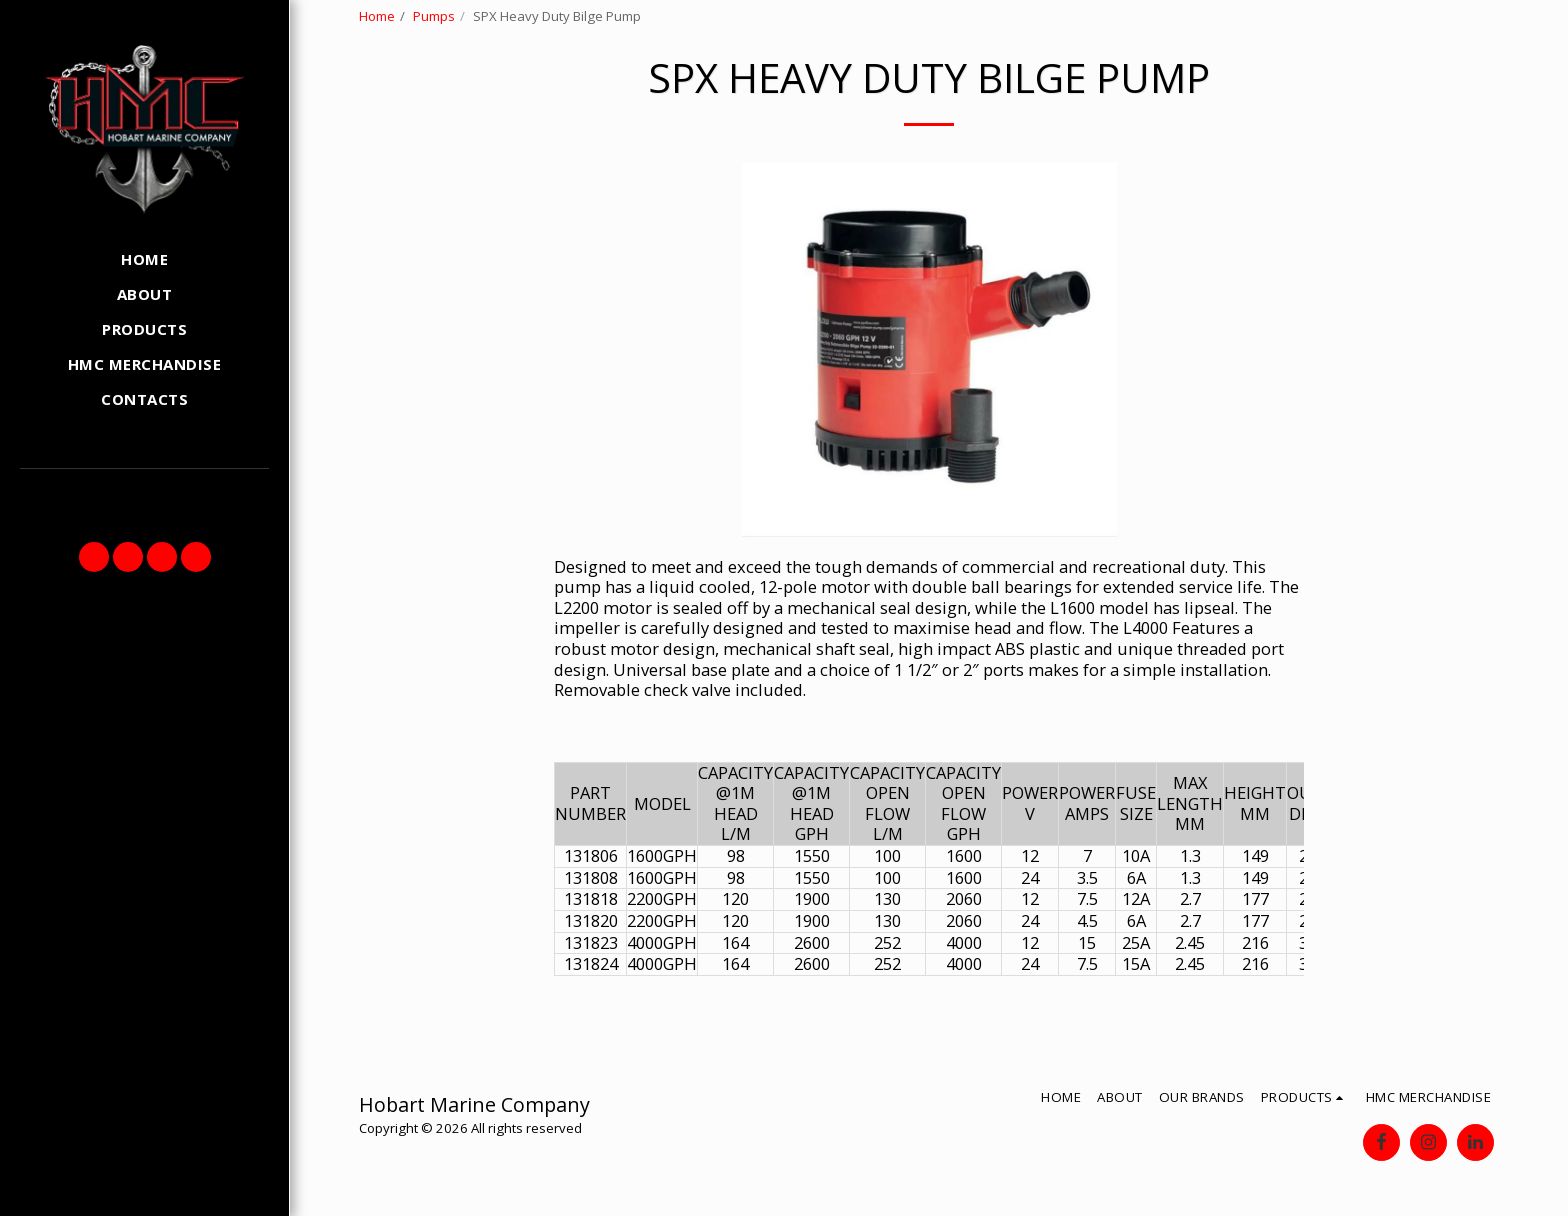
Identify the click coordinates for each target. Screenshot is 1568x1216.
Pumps (434, 16)
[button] (94, 557)
